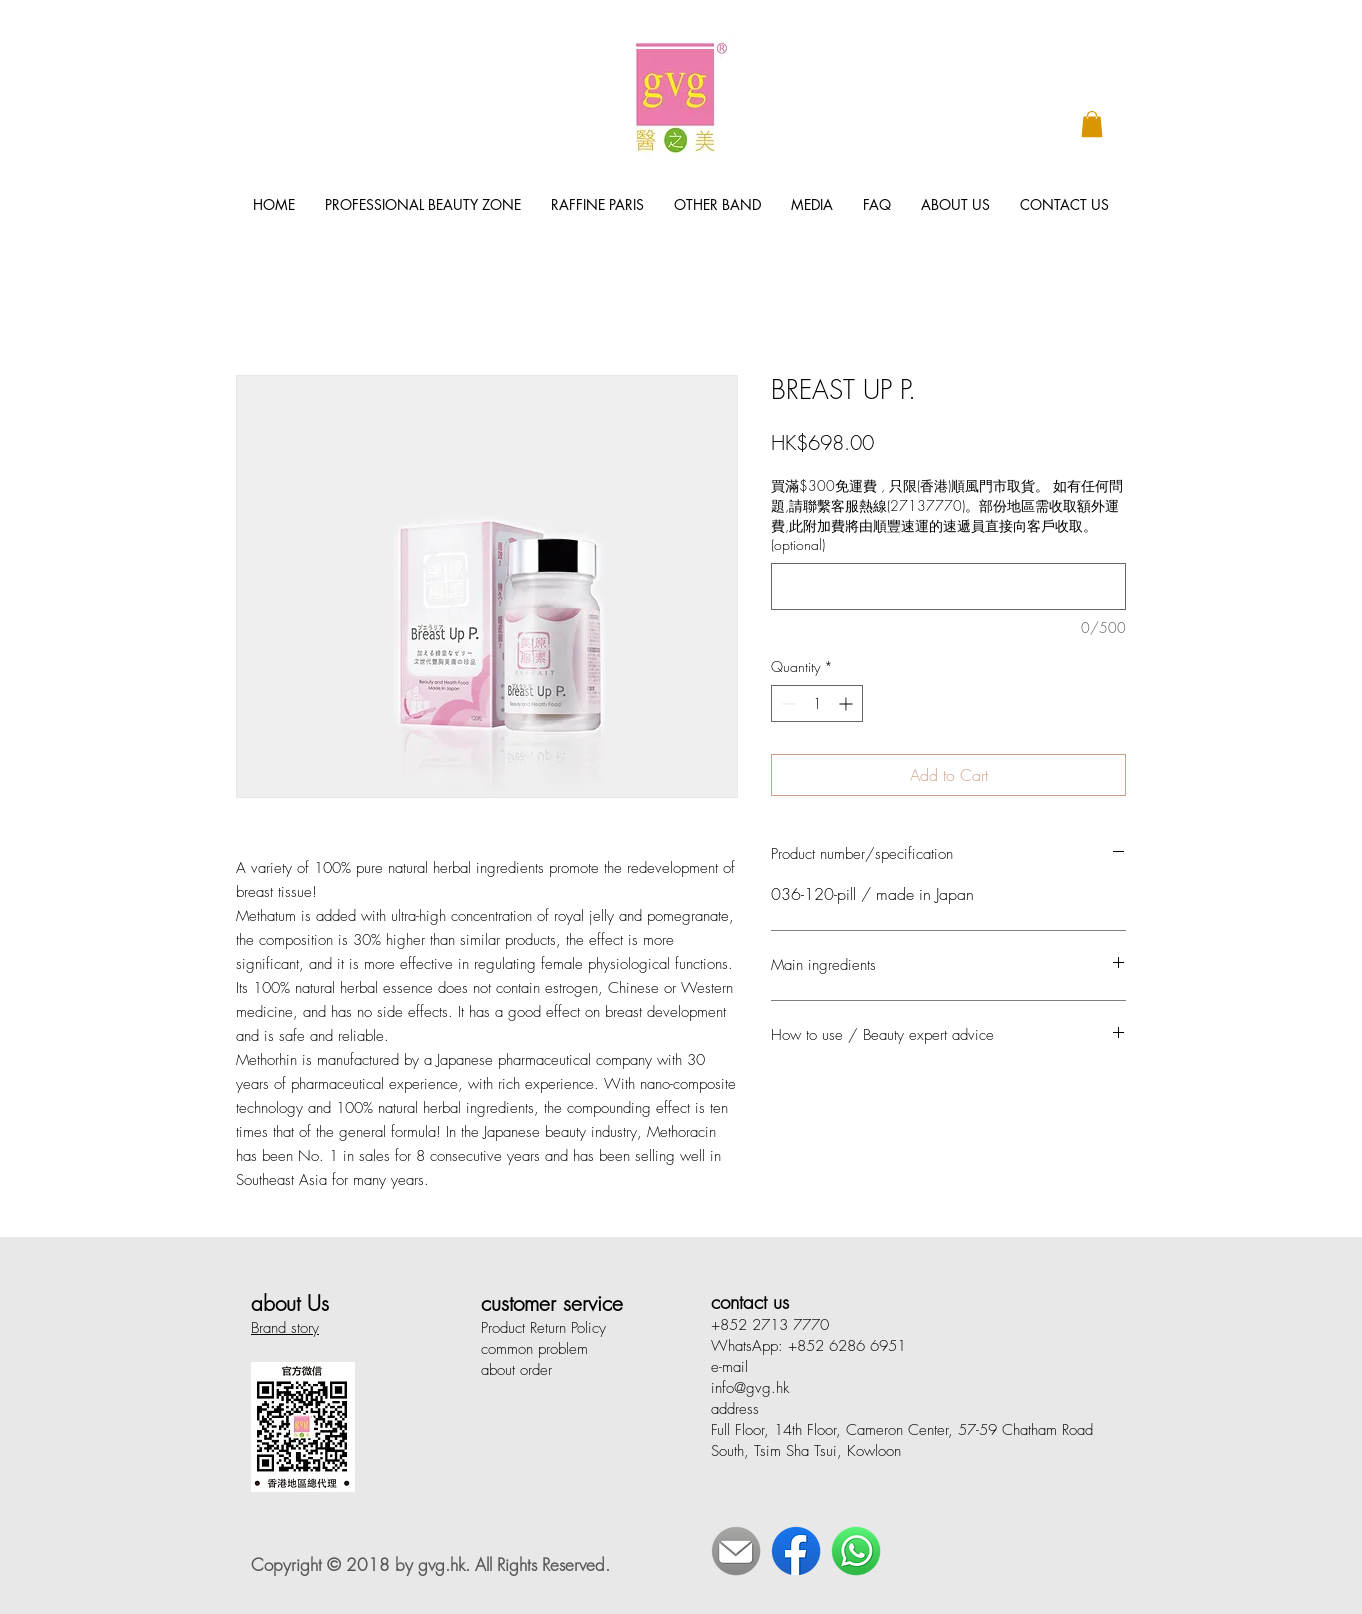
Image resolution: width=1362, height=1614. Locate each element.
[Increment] (847, 703)
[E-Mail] (736, 1551)
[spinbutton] (817, 703)
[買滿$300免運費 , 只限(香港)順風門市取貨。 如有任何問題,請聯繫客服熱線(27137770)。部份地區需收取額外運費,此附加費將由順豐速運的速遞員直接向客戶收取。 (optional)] (948, 586)
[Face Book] (796, 1551)
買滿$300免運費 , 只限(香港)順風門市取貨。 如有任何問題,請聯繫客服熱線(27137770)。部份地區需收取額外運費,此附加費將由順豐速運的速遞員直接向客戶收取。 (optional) (947, 515)
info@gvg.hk (750, 1388)
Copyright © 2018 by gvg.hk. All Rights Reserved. (430, 1564)
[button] (1092, 124)
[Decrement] (786, 703)
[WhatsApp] (856, 1551)
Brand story (285, 1328)
